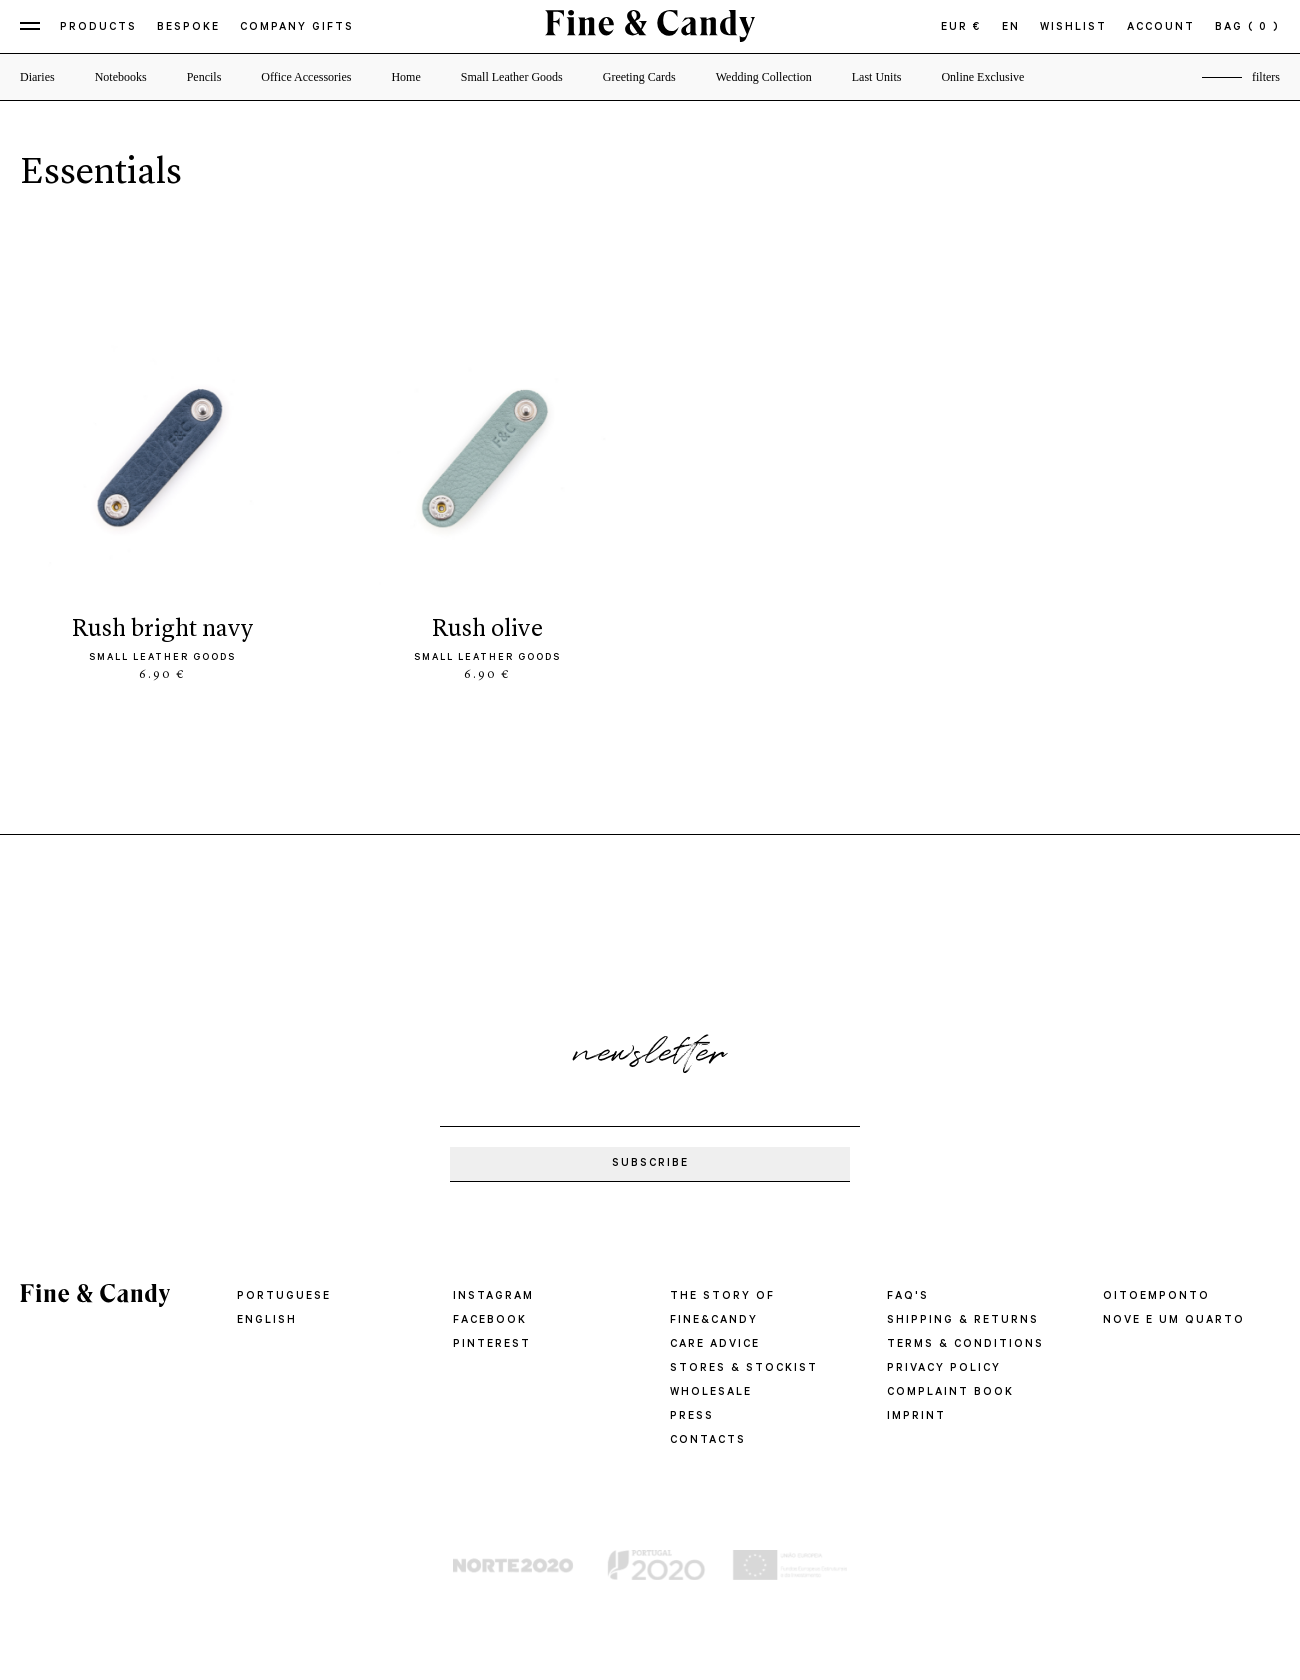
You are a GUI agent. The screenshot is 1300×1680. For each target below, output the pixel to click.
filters (1266, 77)
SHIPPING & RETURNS (963, 1321)
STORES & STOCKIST (744, 1369)
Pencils (204, 77)
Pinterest (492, 1345)
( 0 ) (1264, 28)
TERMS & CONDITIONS (965, 1345)
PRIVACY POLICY (944, 1369)
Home (405, 77)
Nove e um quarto (1174, 1321)
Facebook (490, 1321)
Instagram (493, 1297)
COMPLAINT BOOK (950, 1393)
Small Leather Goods (512, 77)
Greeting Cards (639, 77)
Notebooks (121, 77)
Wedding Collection (764, 77)
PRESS (692, 1417)
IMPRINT (916, 1417)
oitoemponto (1156, 1297)
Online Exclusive (982, 77)
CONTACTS (708, 1441)
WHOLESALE (711, 1393)
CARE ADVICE (715, 1345)
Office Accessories (306, 77)
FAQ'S (908, 1297)
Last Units (877, 77)
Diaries (37, 77)
